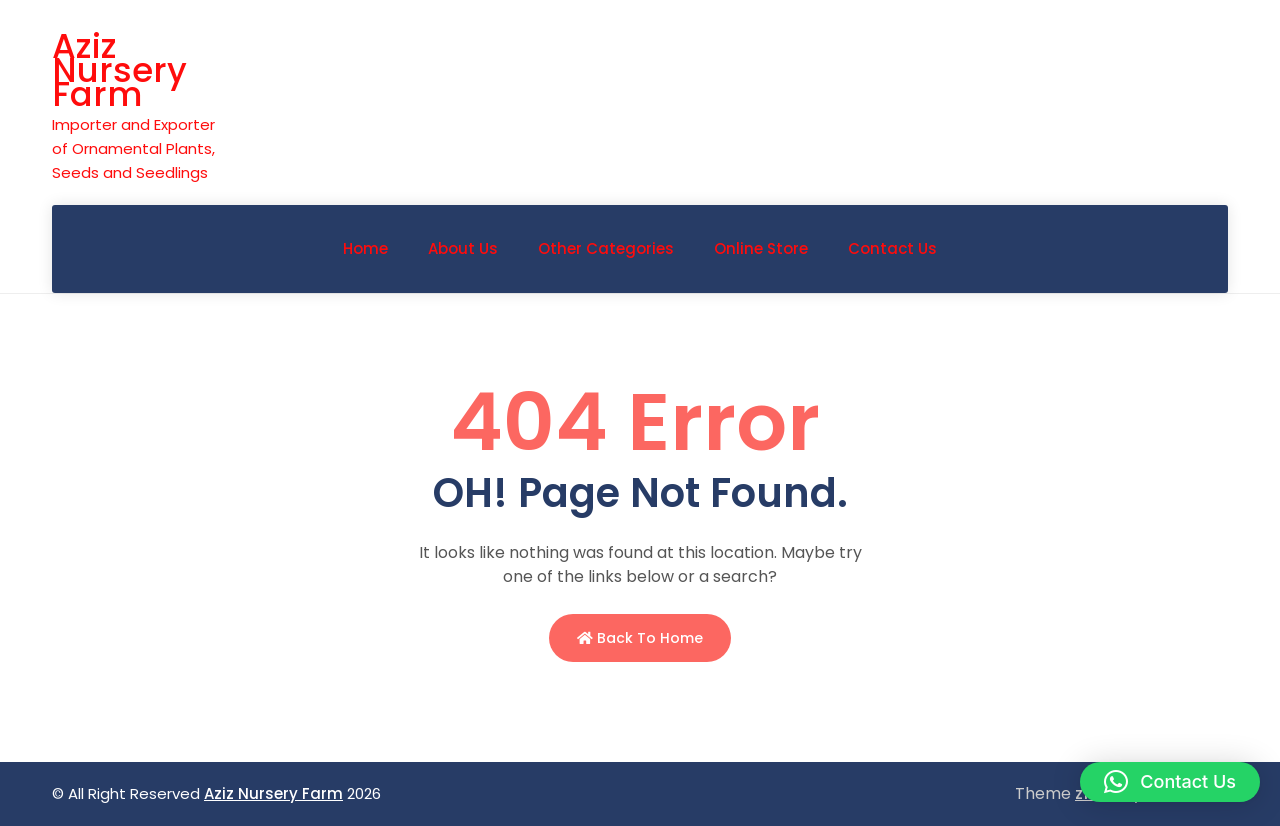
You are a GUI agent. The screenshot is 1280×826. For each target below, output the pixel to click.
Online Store (761, 248)
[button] (1170, 782)
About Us (463, 248)
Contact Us (892, 248)
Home (365, 248)
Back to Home (640, 638)
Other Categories (606, 248)
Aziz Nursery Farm (119, 70)
